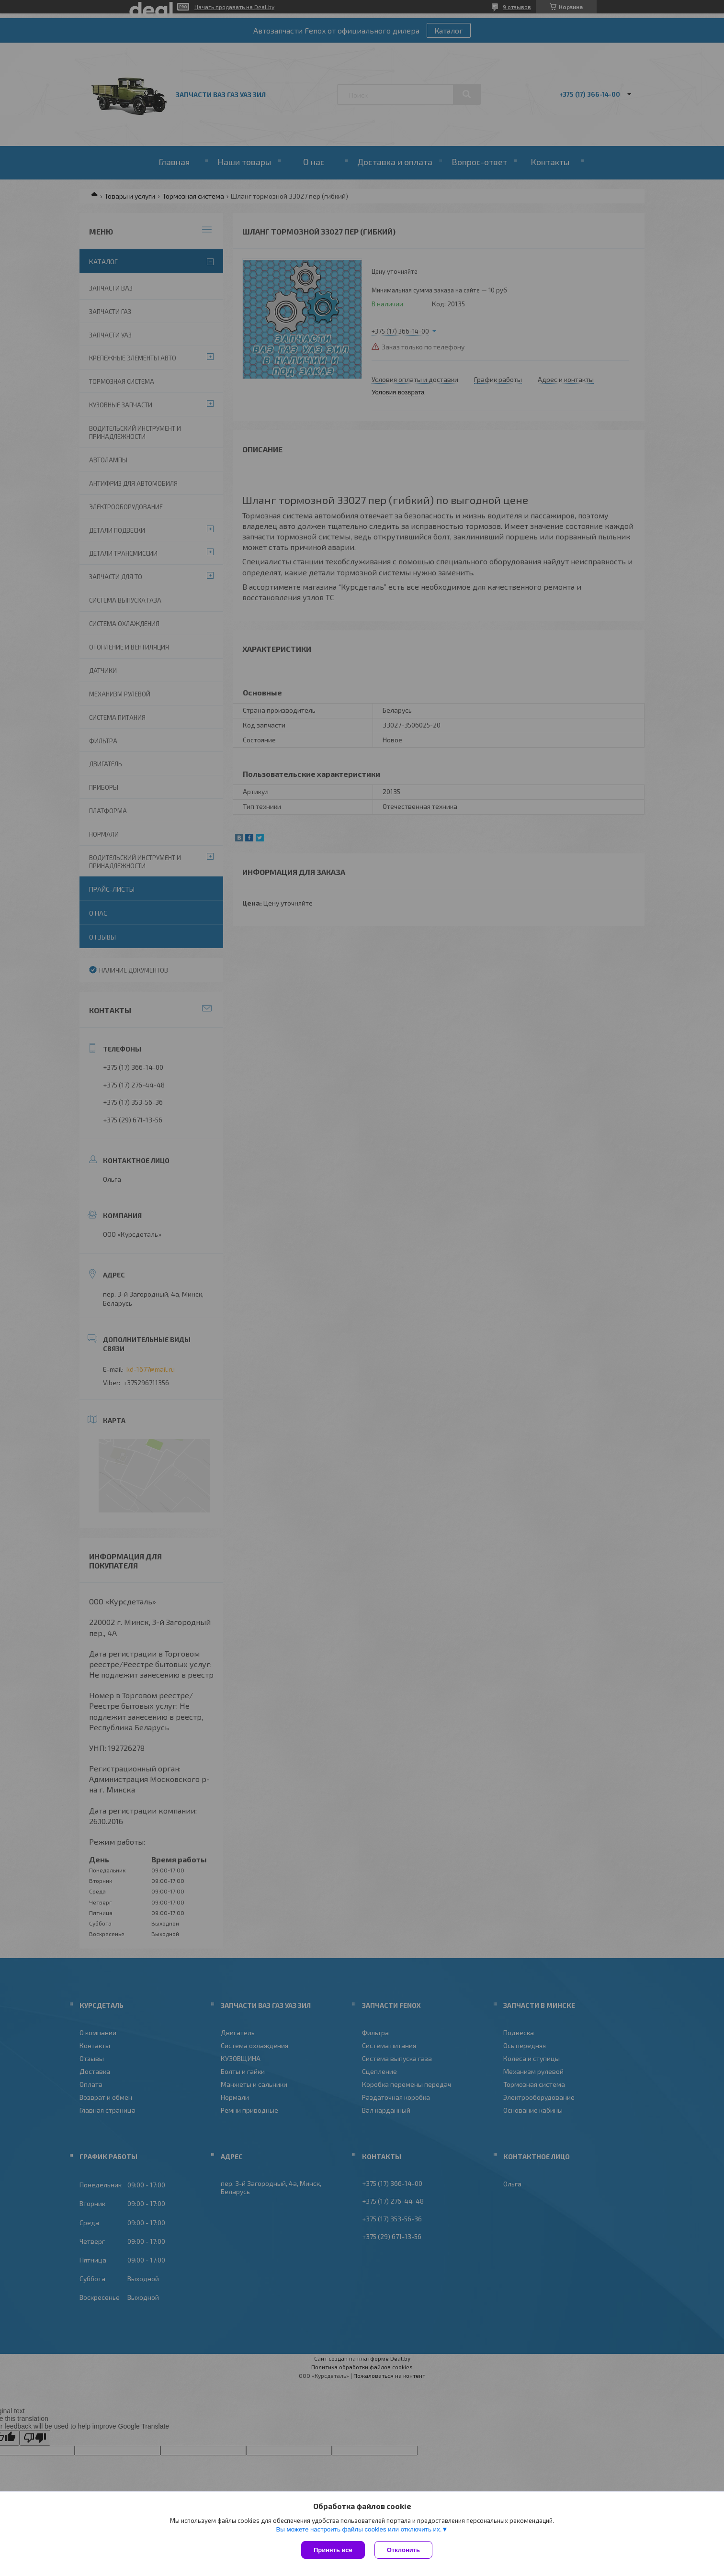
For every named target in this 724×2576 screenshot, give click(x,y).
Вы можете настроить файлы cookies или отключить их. (358, 2529)
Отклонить (403, 2550)
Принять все (333, 2550)
